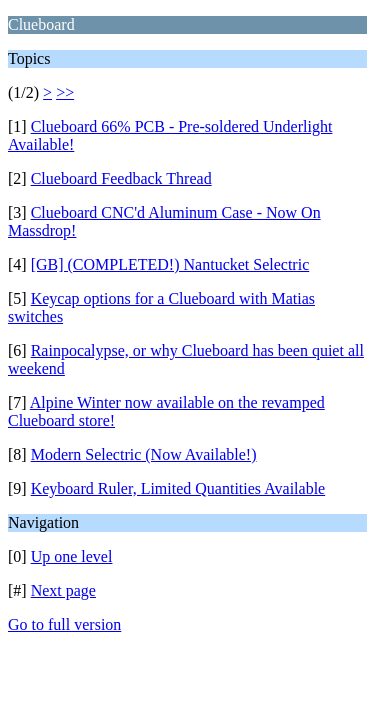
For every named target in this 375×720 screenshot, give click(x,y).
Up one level (72, 556)
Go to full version (64, 624)
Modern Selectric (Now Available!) (144, 454)
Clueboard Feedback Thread (121, 178)
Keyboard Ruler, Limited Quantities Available (178, 488)
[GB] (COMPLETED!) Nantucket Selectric (170, 264)
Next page (63, 590)
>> (65, 92)
